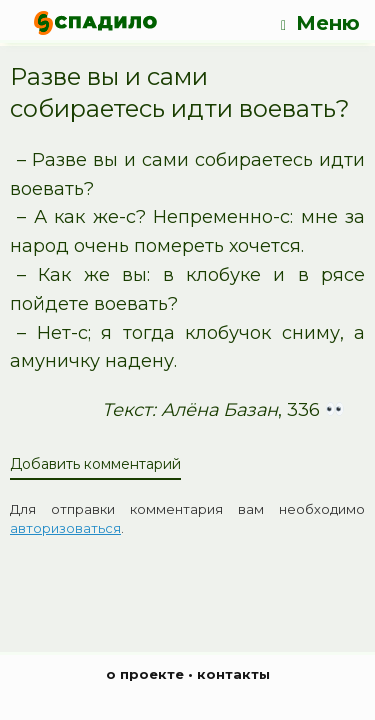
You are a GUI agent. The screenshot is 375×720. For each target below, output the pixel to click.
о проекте (145, 674)
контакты (233, 674)
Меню (320, 23)
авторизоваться (65, 528)
